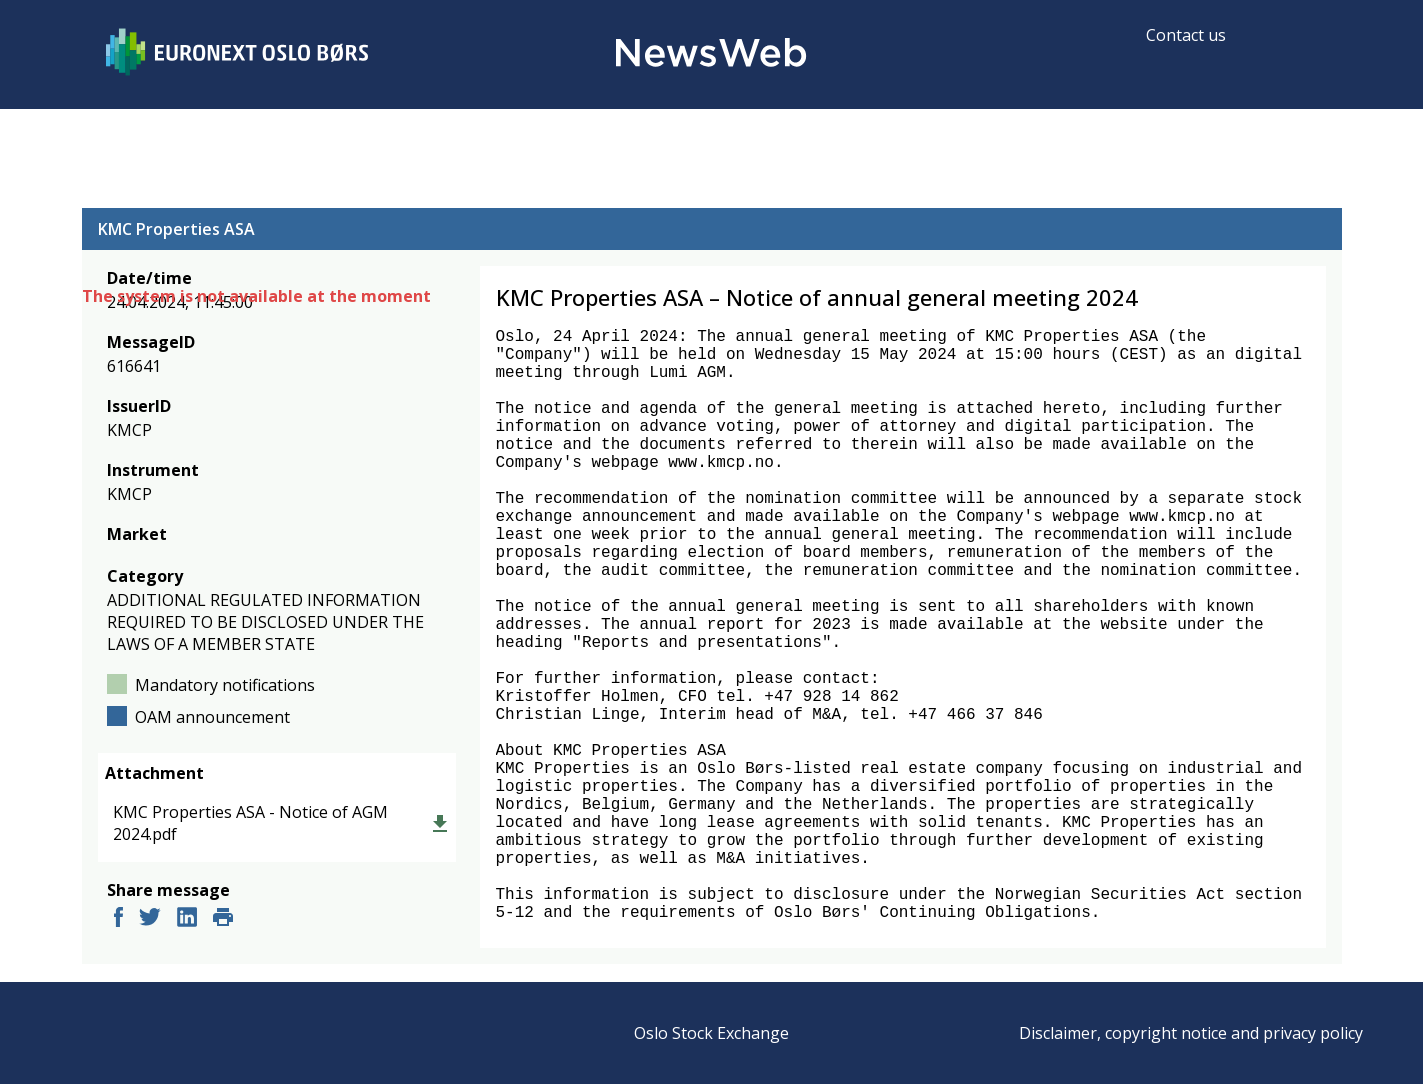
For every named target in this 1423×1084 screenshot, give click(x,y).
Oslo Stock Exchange (711, 1033)
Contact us (1186, 35)
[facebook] (118, 919)
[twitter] (150, 919)
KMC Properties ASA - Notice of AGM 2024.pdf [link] (250, 823)
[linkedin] (187, 919)
